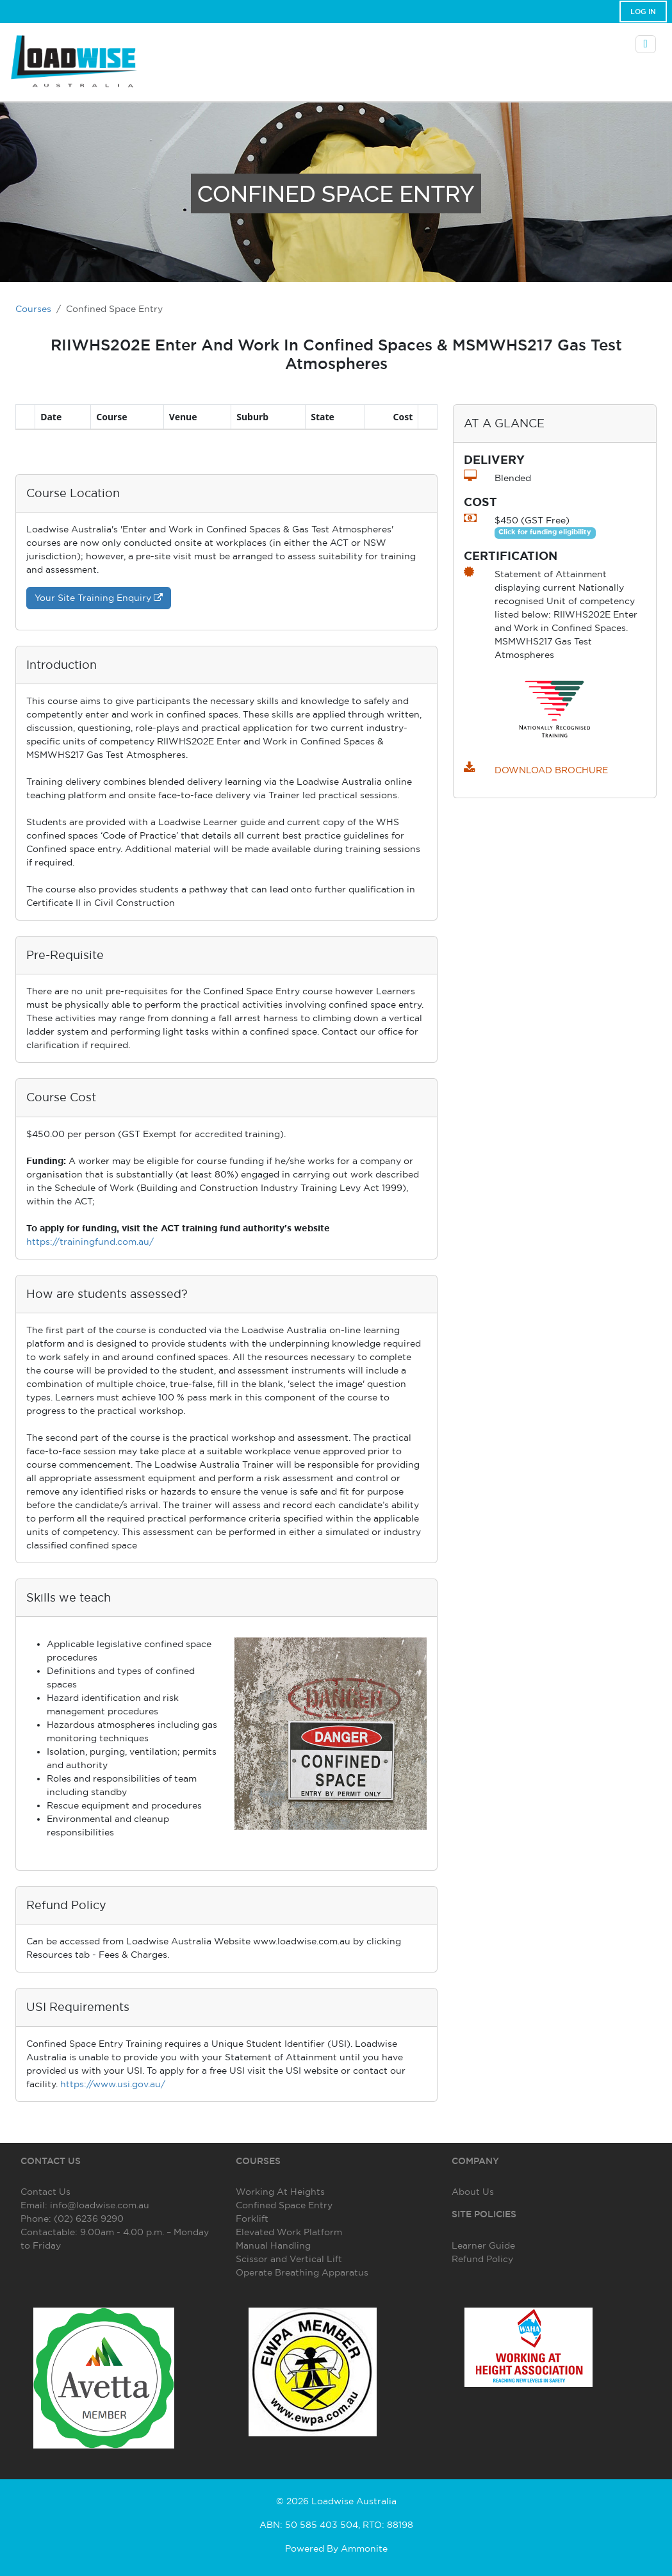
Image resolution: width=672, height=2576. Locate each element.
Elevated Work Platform (289, 2232)
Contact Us (45, 2191)
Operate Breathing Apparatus (302, 2272)
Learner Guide (483, 2245)
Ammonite (364, 2548)
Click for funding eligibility (544, 532)
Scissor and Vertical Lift (289, 2259)
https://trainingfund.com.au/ (90, 1241)
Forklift (252, 2218)
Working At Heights (280, 2191)
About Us (473, 2191)
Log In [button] (643, 11)
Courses (33, 309)
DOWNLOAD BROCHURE (551, 770)
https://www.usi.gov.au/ (112, 2084)
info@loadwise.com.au (99, 2205)
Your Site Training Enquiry (99, 598)
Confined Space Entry (284, 2205)
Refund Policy (482, 2259)
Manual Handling (273, 2245)
